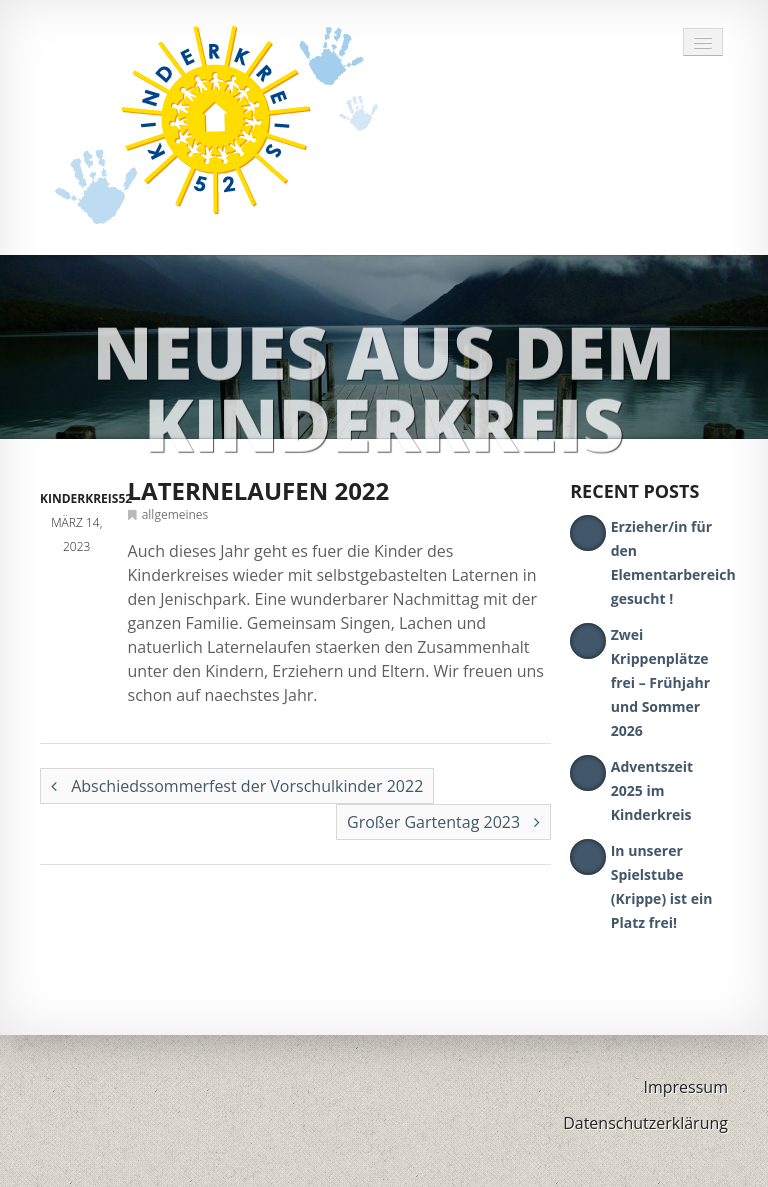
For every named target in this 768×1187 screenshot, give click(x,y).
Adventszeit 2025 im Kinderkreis (652, 790)
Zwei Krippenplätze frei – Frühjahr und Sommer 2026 (660, 682)
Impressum (686, 1087)
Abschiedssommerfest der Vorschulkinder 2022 (237, 786)
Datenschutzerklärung (645, 1123)
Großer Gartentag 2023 (443, 822)
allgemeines (175, 514)
